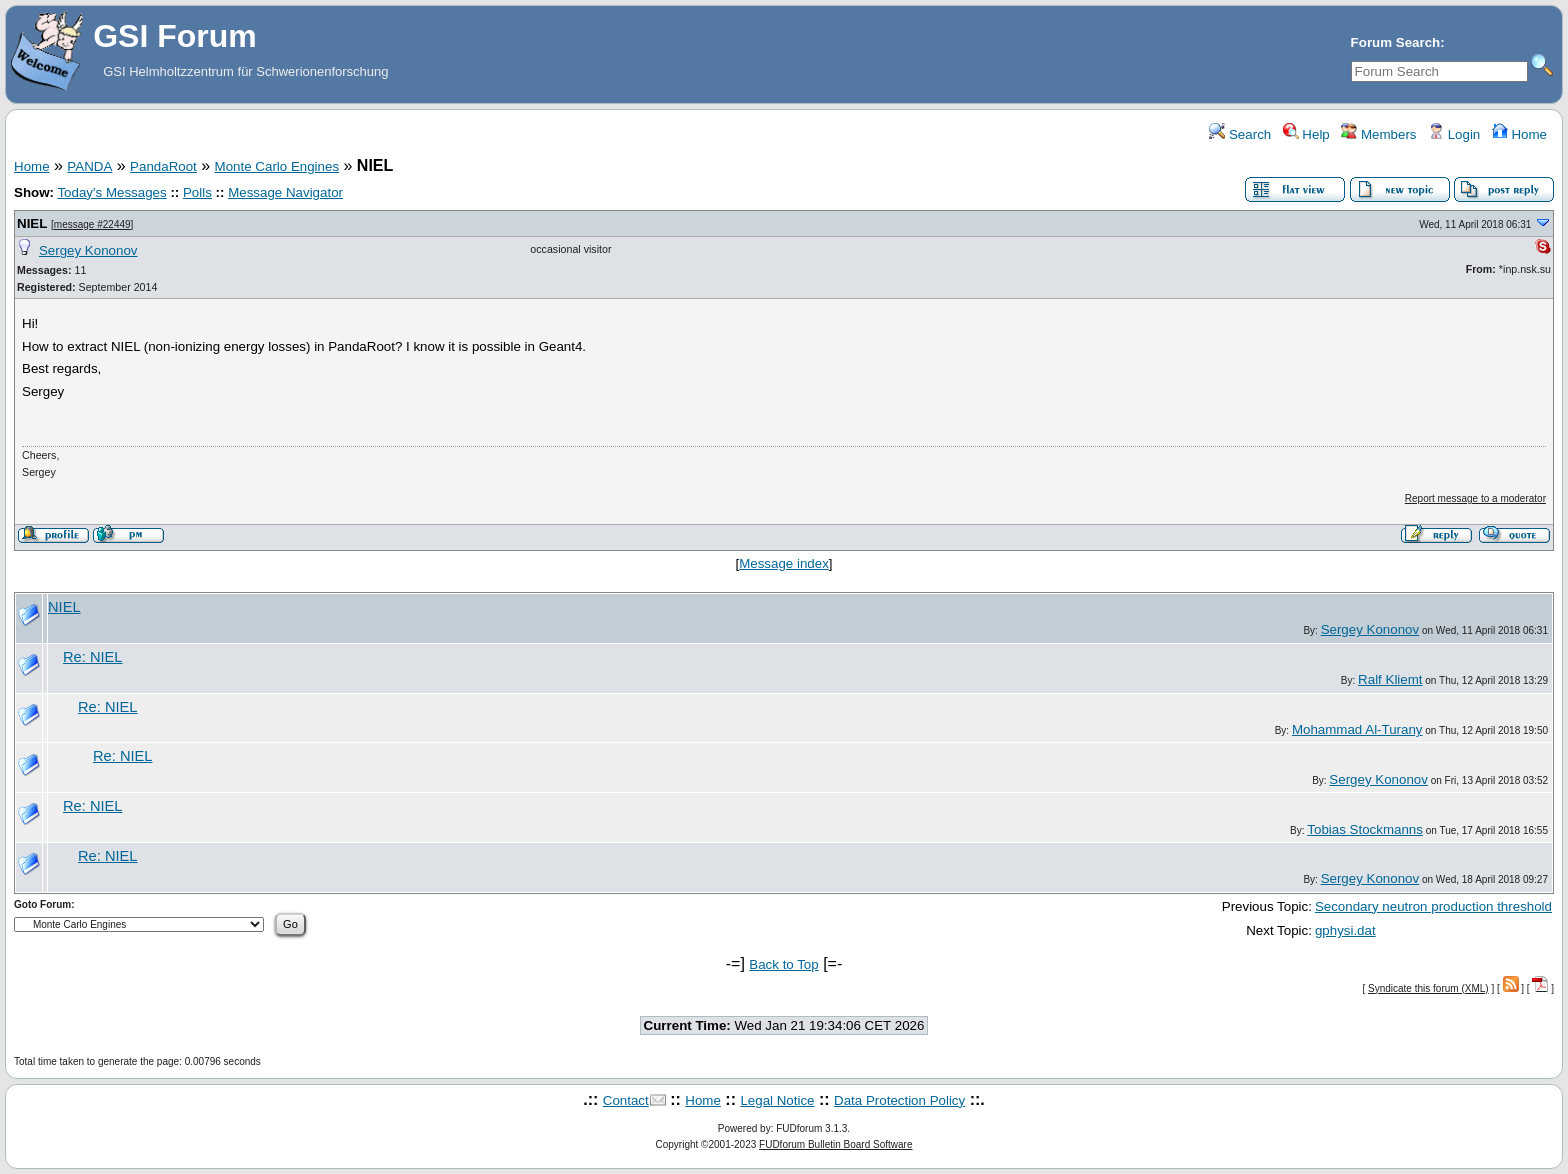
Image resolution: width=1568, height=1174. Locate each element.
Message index (784, 563)
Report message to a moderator (1475, 498)
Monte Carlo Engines (277, 166)
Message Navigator (285, 192)
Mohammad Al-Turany (1357, 729)
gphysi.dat (1345, 930)
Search (1240, 134)
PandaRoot (163, 166)
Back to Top (783, 964)
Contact (626, 1100)
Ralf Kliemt (1390, 679)
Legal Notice (777, 1100)
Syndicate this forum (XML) (1428, 988)
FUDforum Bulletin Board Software (835, 1144)
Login (1454, 134)
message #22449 (92, 224)
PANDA (89, 166)
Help (1306, 134)
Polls (197, 192)
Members (1378, 134)
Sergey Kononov (88, 250)
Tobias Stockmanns (1365, 829)
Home (1519, 134)
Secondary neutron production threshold (1433, 906)
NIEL (32, 223)
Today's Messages (111, 192)
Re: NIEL (92, 657)
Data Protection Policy (899, 1100)
